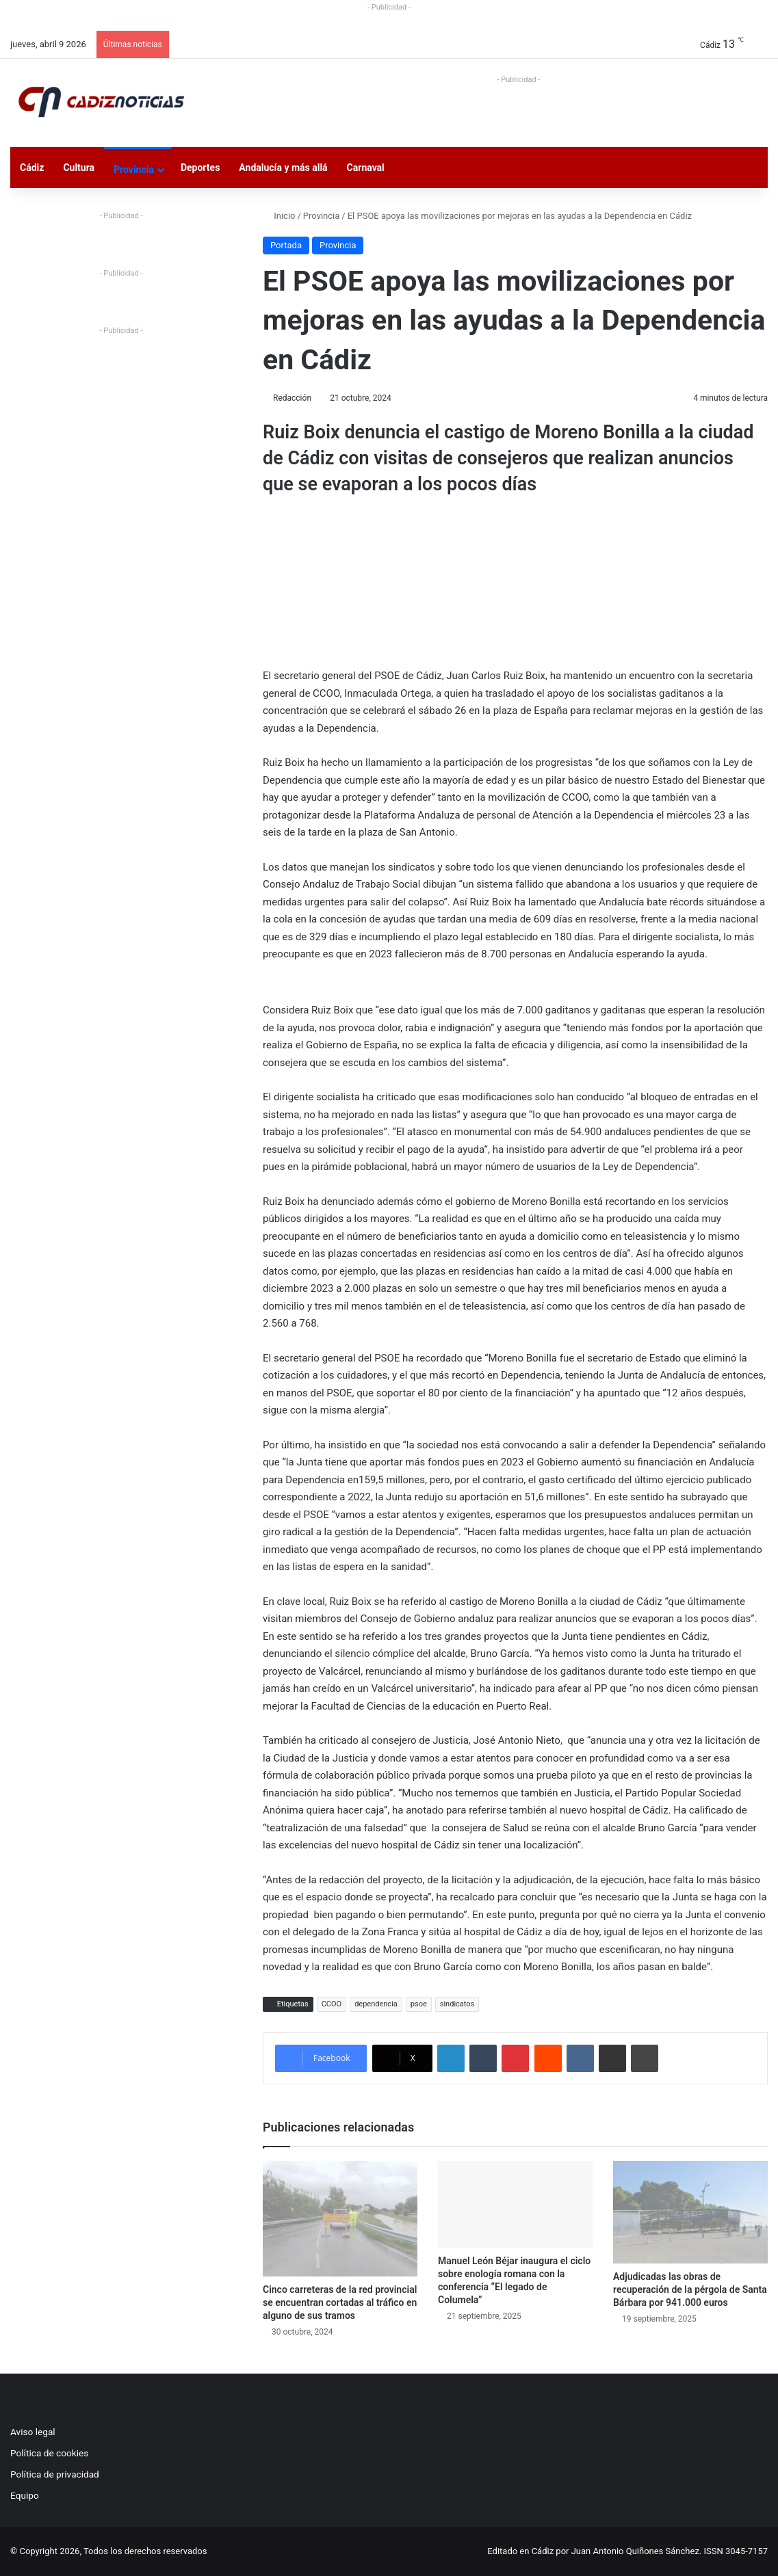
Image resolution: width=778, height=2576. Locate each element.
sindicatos (457, 2004)
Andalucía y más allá (283, 167)
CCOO (331, 2004)
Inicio (279, 216)
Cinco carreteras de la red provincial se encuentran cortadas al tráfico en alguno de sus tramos (340, 2302)
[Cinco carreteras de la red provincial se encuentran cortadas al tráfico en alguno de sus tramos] (340, 2218)
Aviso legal (32, 2431)
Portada (286, 245)
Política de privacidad (54, 2474)
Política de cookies (49, 2452)
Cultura (78, 167)
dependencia (376, 2004)
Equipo (24, 2495)
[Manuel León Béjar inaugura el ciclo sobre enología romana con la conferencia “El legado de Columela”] (515, 2204)
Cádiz (32, 167)
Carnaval (366, 167)
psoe (419, 2004)
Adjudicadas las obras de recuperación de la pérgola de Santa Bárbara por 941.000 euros (690, 2289)
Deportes (200, 167)
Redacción (292, 398)
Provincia (134, 169)
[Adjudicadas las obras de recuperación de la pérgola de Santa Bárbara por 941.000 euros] (690, 2212)
